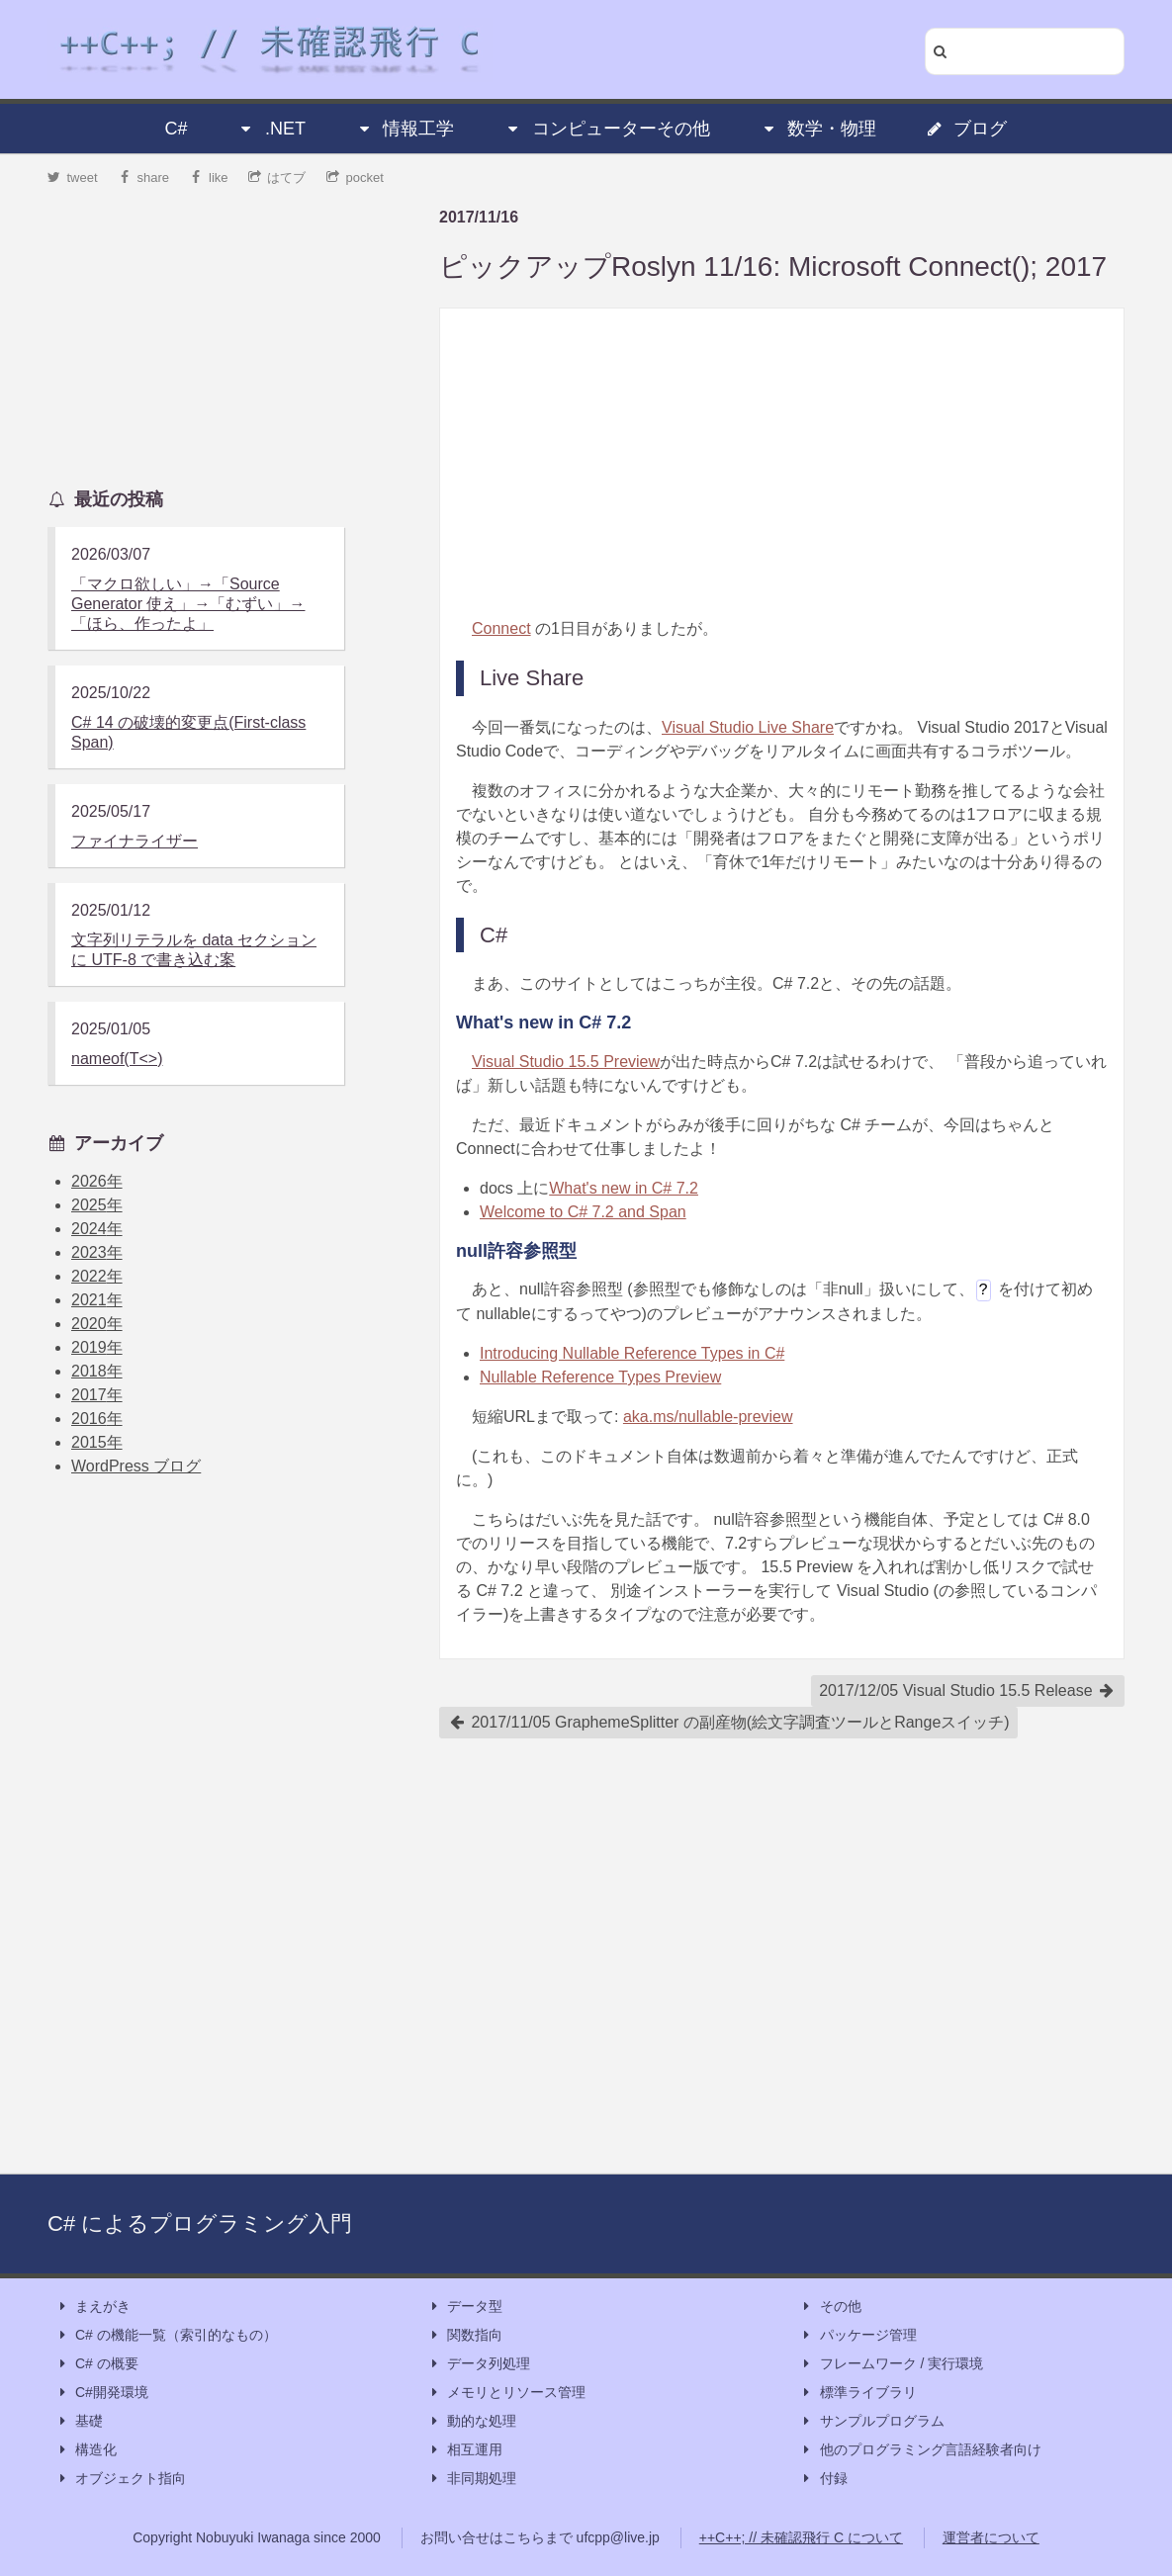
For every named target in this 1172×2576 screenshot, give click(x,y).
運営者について (991, 2537)
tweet (72, 177)
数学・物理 (818, 128)
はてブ (277, 177)
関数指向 (464, 2335)
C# (176, 128)
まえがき (93, 2306)
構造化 (86, 2450)
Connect (501, 628)
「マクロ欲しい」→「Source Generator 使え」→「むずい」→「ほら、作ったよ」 (188, 604)
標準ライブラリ (858, 2392)
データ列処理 (478, 2364)
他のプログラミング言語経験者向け (920, 2450)
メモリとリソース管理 (506, 2392)
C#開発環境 (101, 2392)
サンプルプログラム (872, 2421)
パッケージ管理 (858, 2335)
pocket (355, 177)
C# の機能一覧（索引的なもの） (166, 2335)
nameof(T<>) (116, 1058)
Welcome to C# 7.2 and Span (583, 1211)
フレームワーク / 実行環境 (892, 2364)
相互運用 (464, 2450)
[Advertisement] (782, 462)
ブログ (966, 128)
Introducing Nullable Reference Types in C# (632, 1353)
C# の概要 (96, 2364)
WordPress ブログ (136, 1466)
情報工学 (404, 128)
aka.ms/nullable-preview (708, 1416)
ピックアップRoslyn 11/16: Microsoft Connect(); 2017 (773, 266)
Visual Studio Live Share (748, 727)
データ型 (464, 2306)
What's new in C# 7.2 (623, 1188)
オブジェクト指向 (120, 2478)
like (209, 177)
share (143, 177)
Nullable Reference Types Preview (600, 1377)
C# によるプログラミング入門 (199, 2223)
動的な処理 (471, 2421)
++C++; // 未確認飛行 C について (801, 2537)
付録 (824, 2478)
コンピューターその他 (607, 128)
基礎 (79, 2421)
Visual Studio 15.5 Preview (566, 1061)
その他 (830, 2306)
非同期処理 (471, 2478)
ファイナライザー (134, 841)
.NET (271, 128)
